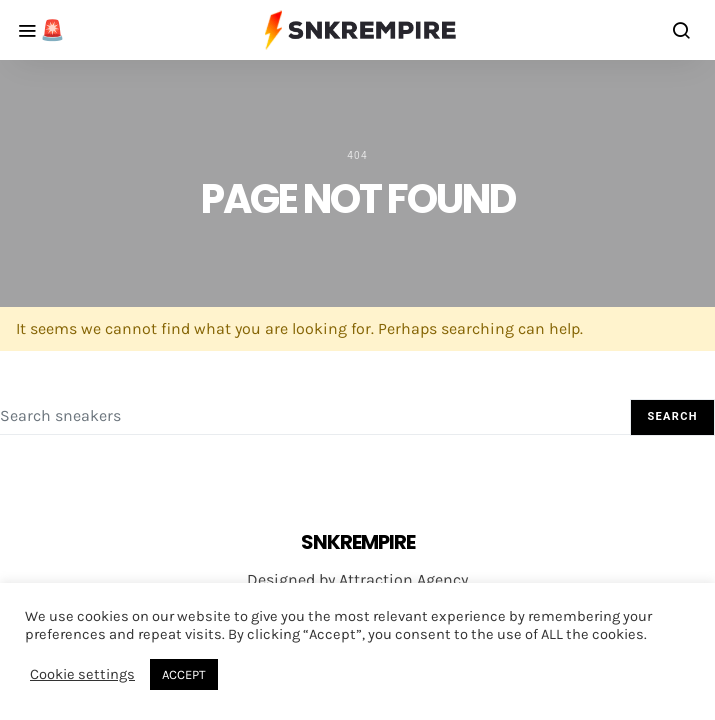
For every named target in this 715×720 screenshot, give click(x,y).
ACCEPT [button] (184, 674)
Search (672, 416)
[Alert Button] (34, 30)
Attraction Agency (403, 579)
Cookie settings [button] (82, 674)
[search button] (682, 30)
